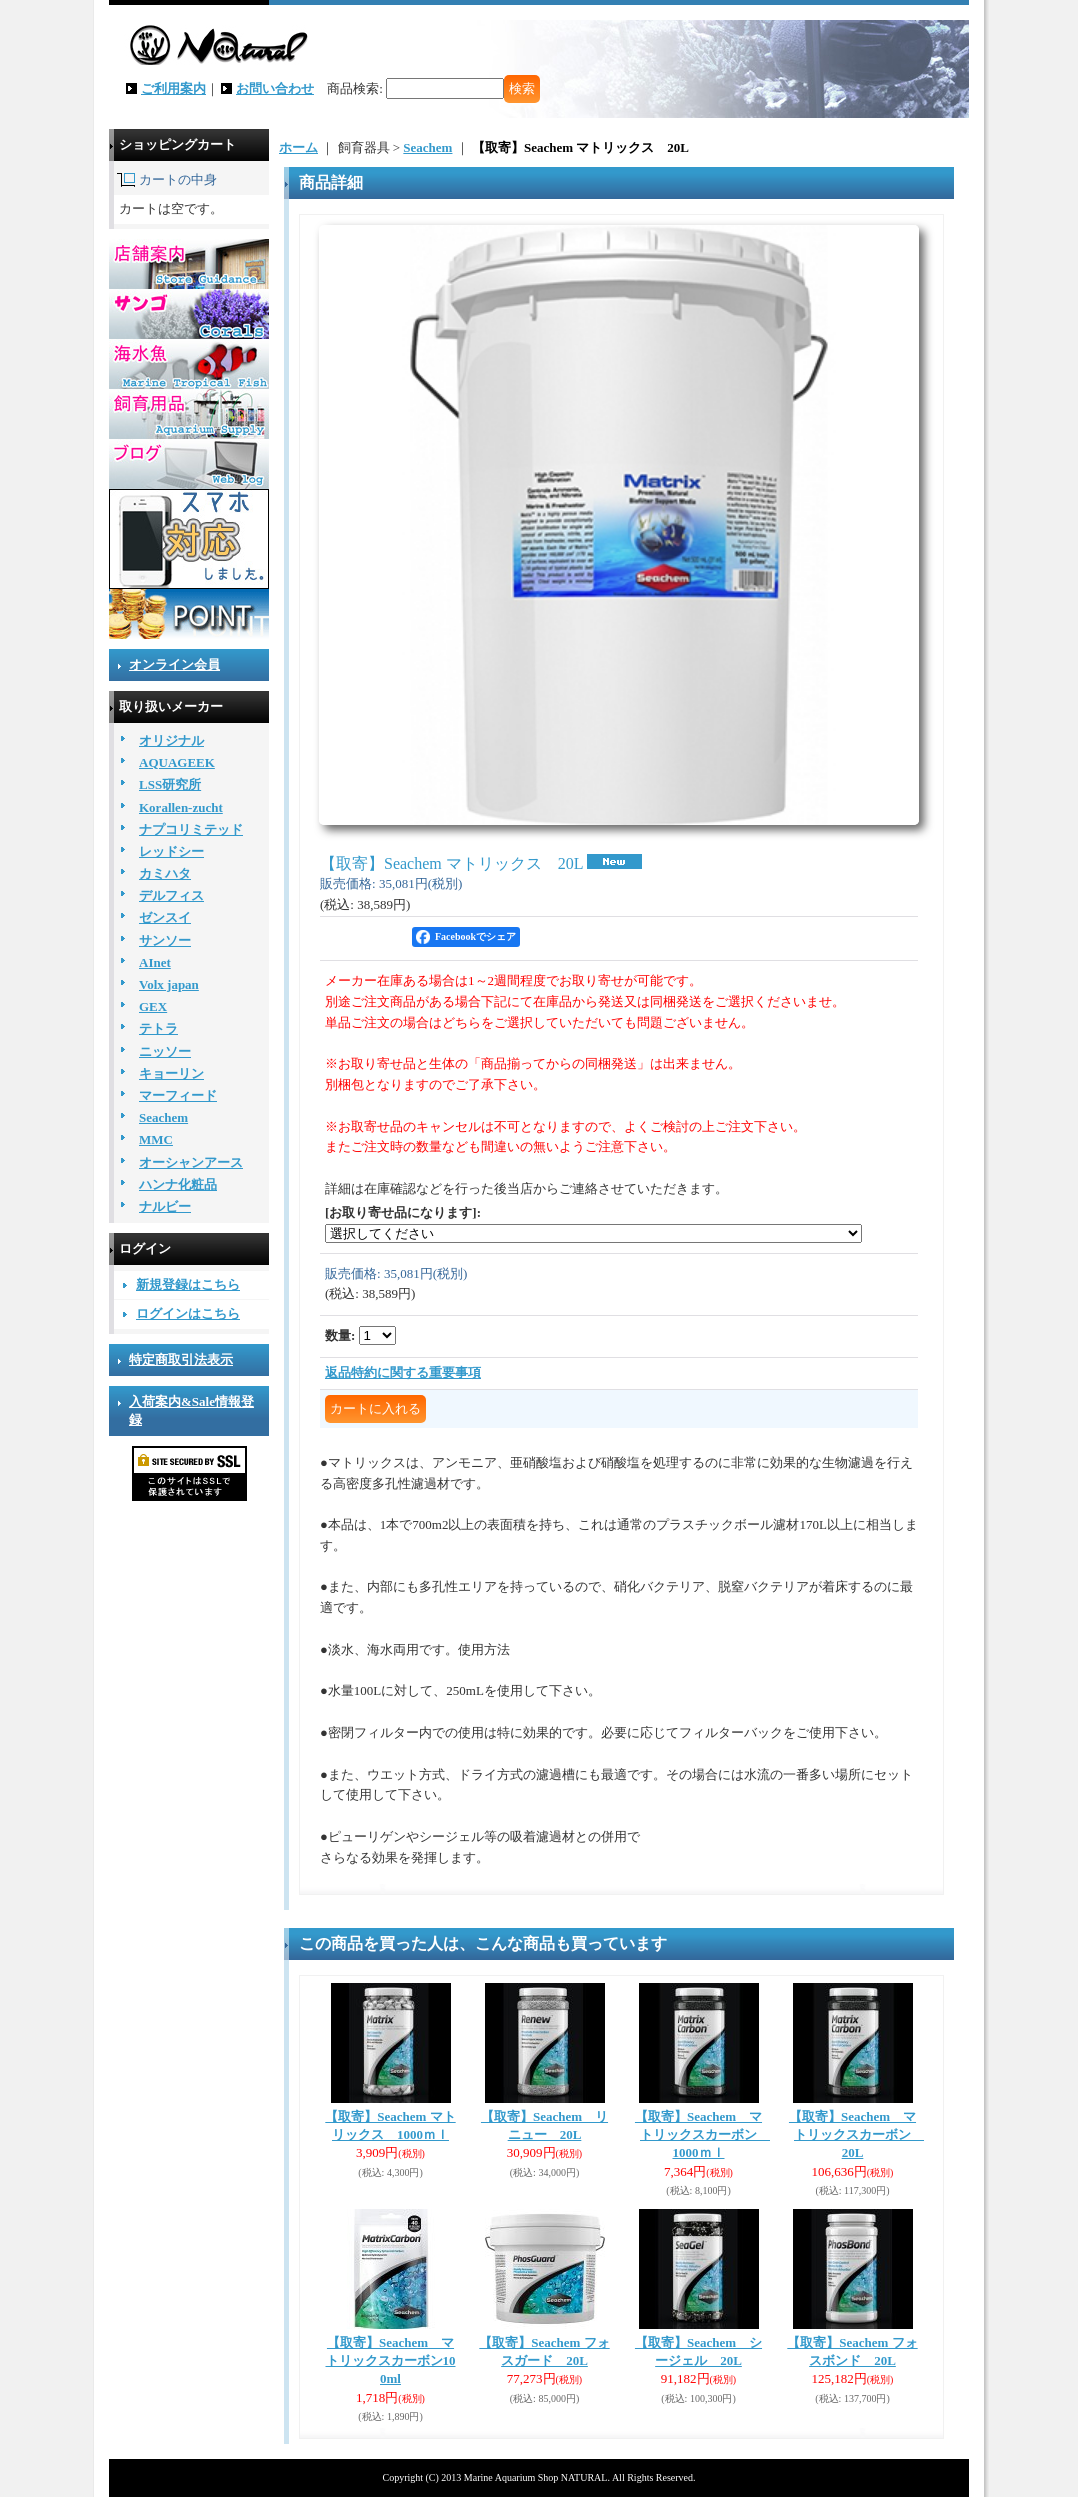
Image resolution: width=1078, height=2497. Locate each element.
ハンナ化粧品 (178, 1184)
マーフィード (178, 1095)
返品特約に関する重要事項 (403, 1372)
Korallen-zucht (181, 807)
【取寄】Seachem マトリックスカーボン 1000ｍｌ (702, 2134)
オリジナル (171, 740)
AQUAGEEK (177, 762)
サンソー (165, 940)
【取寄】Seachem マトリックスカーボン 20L (856, 2134)
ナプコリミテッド (191, 829)
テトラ (158, 1028)
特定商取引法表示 (181, 1359)
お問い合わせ (275, 88)
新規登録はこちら (188, 1284)
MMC (156, 1139)
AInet (155, 962)
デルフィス (171, 895)
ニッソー (165, 1051)
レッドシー (171, 851)
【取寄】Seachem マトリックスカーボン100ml (391, 2360)
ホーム (298, 147)
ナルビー (165, 1206)
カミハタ (165, 873)
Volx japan (169, 984)
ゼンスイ (165, 917)
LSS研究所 (170, 784)
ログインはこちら (188, 1313)
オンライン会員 (174, 664)
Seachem (163, 1117)
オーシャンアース (191, 1162)
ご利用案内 (173, 88)
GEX (153, 1006)
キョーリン (171, 1073)
